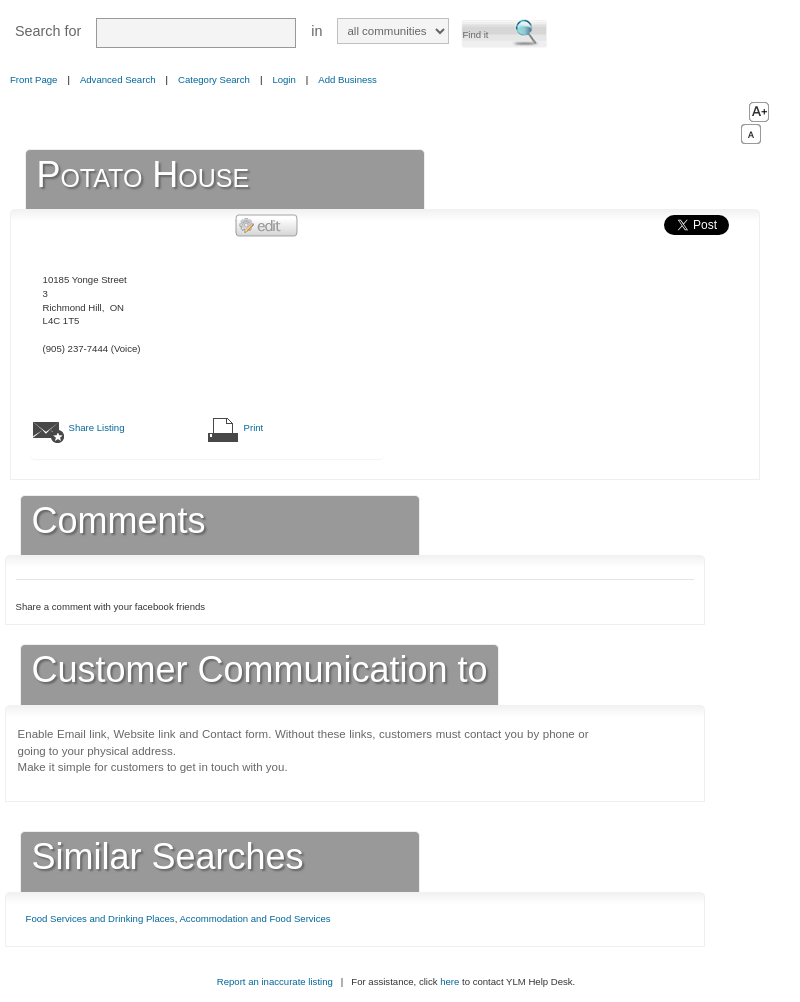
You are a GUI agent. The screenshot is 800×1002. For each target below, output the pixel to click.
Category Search (214, 79)
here (449, 981)
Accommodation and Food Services (254, 918)
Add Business (347, 79)
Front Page (33, 79)
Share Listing (97, 427)
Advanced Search (118, 79)
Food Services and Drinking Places (100, 918)
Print (254, 427)
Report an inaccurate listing (275, 981)
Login (283, 79)
